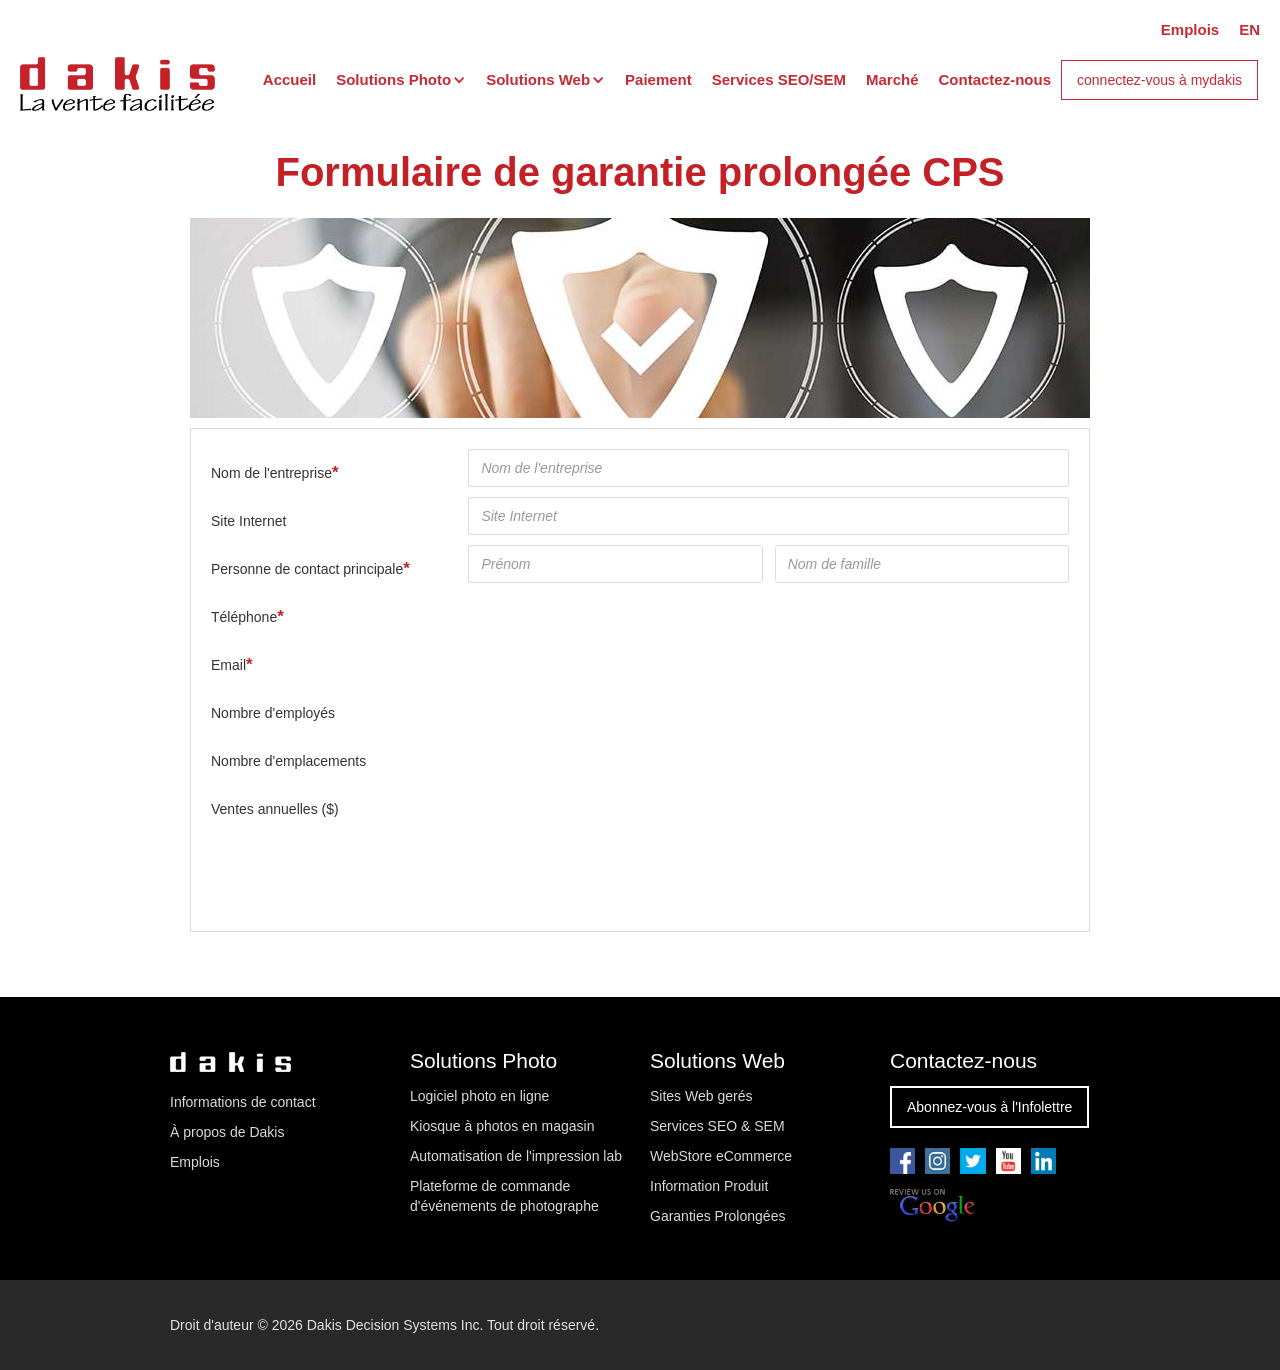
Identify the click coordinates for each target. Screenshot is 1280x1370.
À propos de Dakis (227, 1132)
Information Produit (709, 1186)
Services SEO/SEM (779, 79)
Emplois (1190, 29)
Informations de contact (243, 1102)
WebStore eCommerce (721, 1156)
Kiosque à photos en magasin (502, 1126)
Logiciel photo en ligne (479, 1096)
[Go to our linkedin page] (1043, 1161)
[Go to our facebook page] (902, 1161)
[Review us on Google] (932, 1206)
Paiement (658, 79)
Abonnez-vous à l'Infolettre (989, 1107)
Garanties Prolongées (717, 1216)
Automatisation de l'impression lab (516, 1156)
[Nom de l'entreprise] (768, 468)
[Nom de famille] (922, 564)
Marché (892, 79)
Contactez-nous (995, 79)
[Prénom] (615, 564)
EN (1249, 29)
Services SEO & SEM (717, 1126)
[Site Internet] (768, 516)
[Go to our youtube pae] (937, 1161)
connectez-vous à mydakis (1159, 80)
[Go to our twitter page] (972, 1161)
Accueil (289, 79)
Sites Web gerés (701, 1096)
